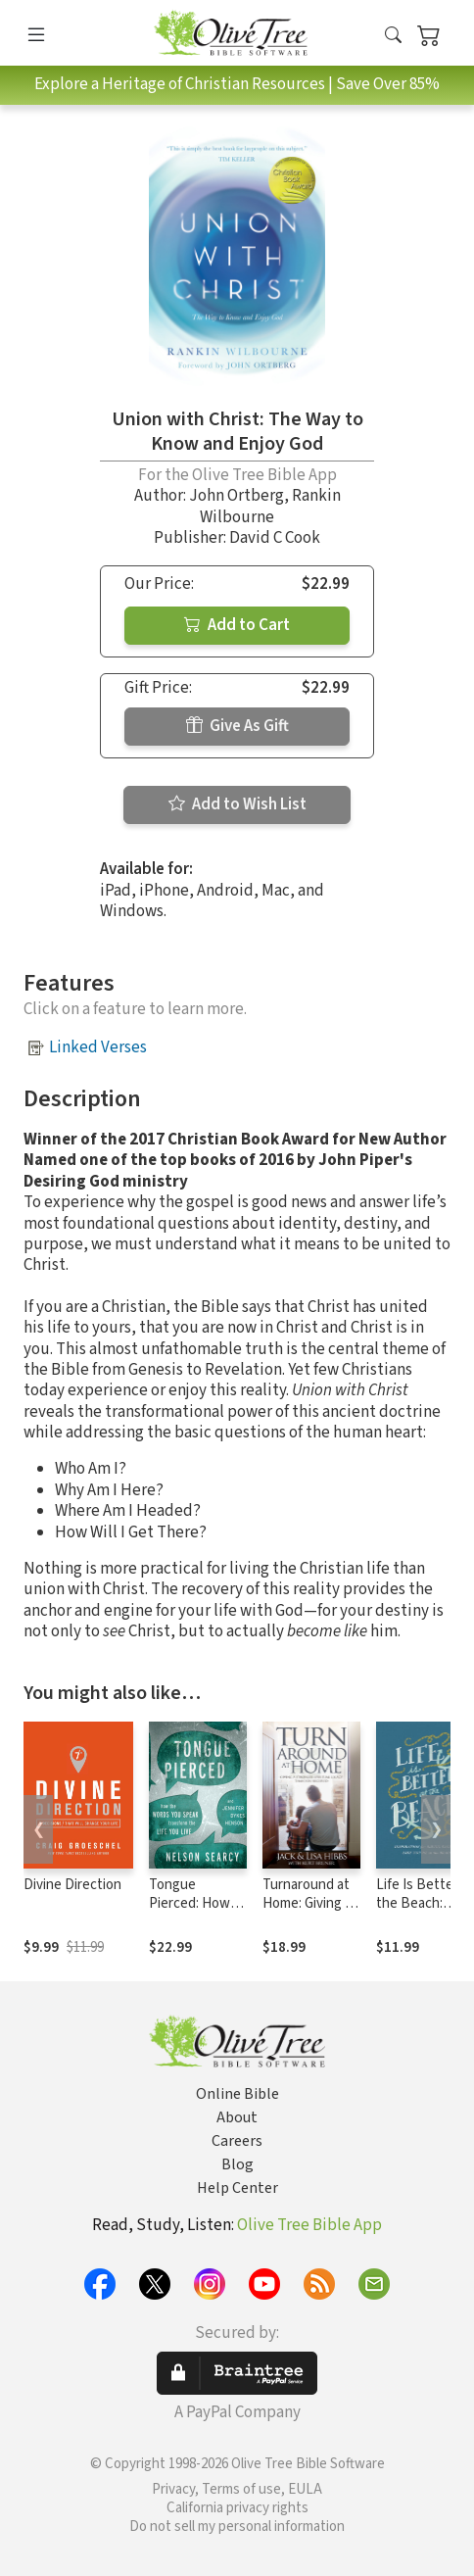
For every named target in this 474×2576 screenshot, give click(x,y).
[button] (393, 36)
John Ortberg (236, 496)
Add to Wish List (237, 804)
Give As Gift (237, 726)
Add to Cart (237, 625)
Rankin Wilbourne (270, 506)
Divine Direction (72, 1884)
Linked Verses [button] (98, 1047)
